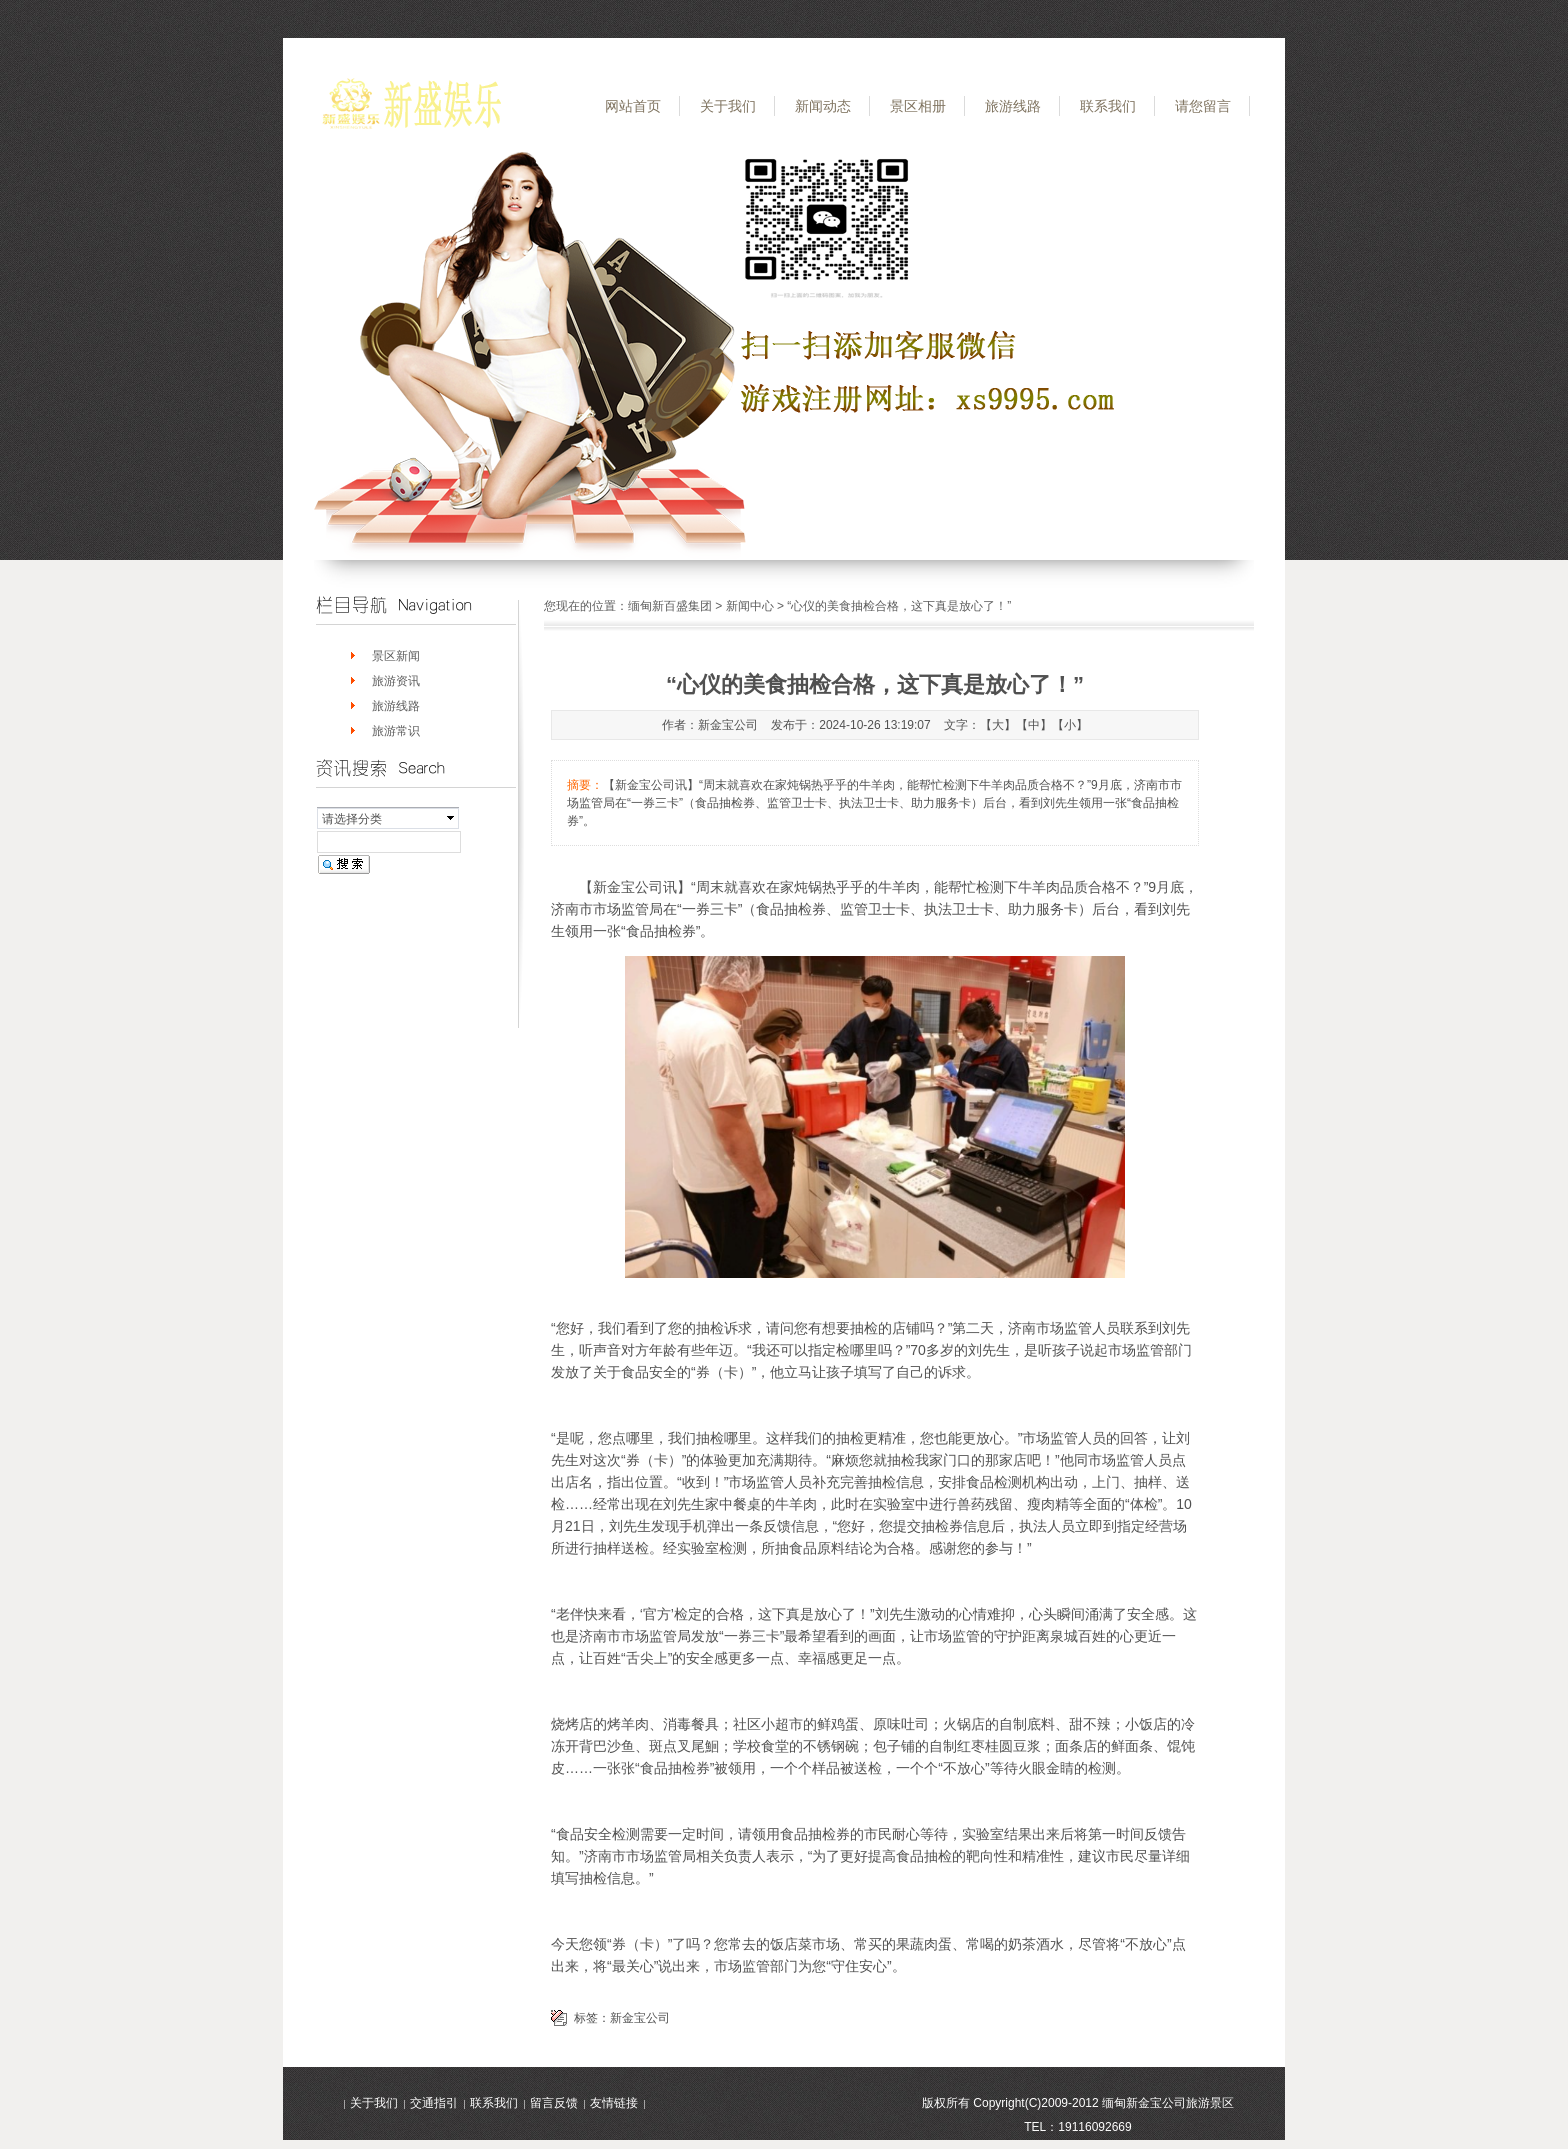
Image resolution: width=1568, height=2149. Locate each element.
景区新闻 (396, 656)
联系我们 (1108, 106)
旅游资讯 (396, 681)
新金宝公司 (640, 2018)
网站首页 (633, 106)
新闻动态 (823, 106)
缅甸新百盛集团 (670, 606)
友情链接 (614, 2103)
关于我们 (728, 106)
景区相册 (918, 106)
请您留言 (1203, 106)
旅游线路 (1013, 106)
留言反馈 (554, 2103)
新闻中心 (750, 606)
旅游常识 (396, 731)
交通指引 (434, 2103)
